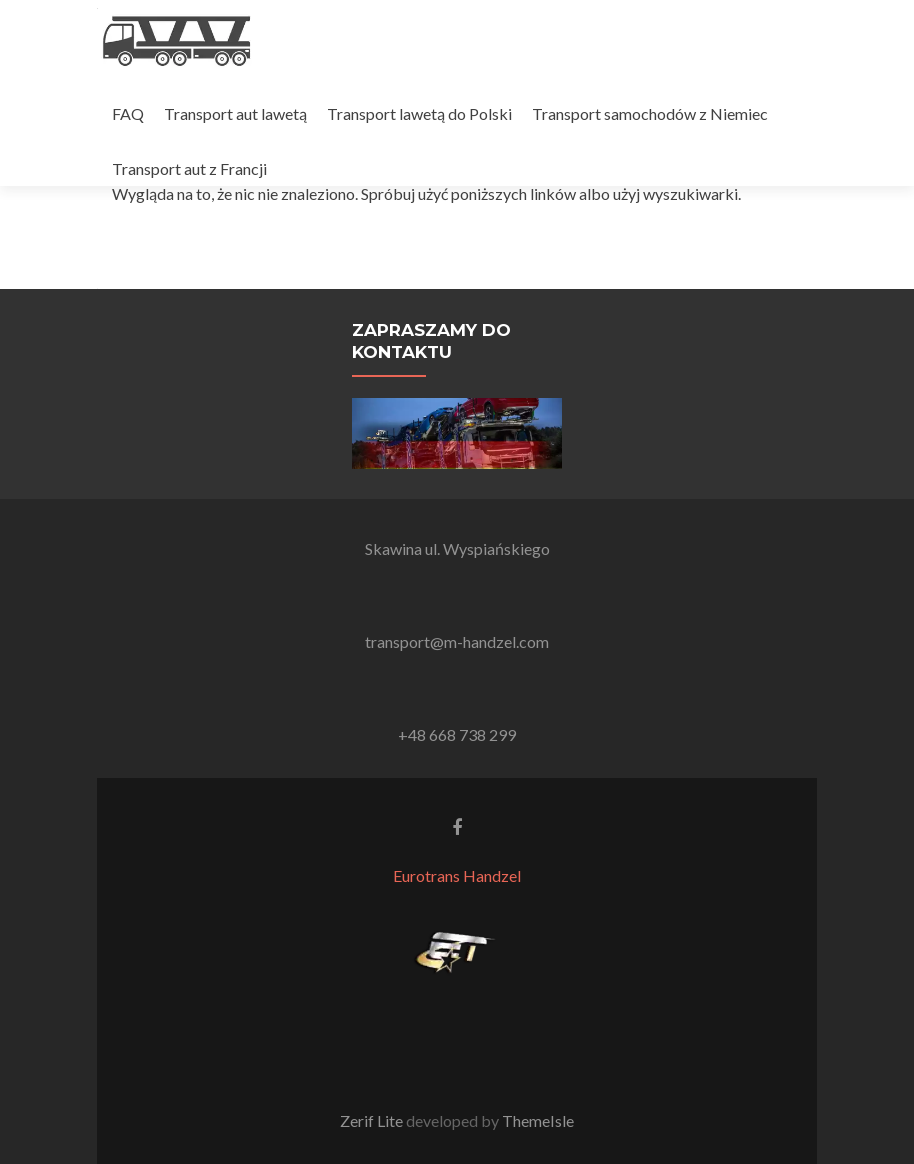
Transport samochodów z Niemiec (650, 113)
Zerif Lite (373, 1120)
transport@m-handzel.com (457, 641)
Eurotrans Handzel (457, 875)
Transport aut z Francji (189, 168)
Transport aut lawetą (235, 113)
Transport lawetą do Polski (419, 113)
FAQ (128, 113)
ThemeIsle (538, 1120)
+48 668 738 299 (457, 734)
